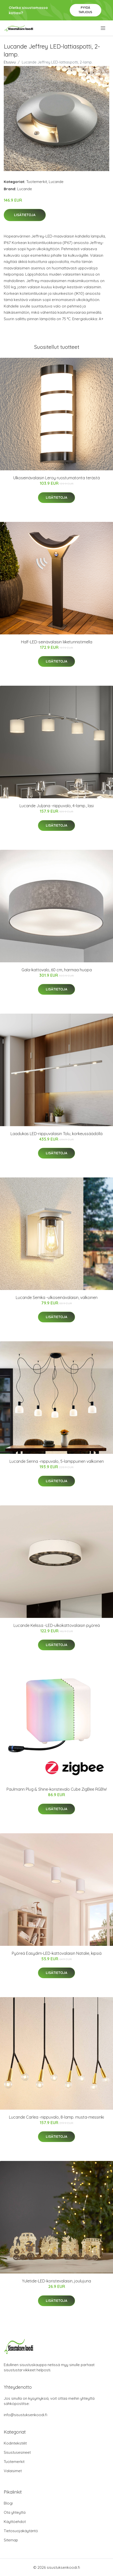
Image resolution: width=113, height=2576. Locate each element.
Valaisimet (13, 2470)
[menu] (103, 28)
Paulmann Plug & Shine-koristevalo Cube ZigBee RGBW (56, 1789)
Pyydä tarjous (85, 10)
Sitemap (11, 2540)
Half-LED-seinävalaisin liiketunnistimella (56, 641)
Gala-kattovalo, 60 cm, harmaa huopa (57, 969)
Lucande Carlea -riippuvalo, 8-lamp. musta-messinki (56, 2117)
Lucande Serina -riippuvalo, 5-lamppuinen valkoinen (57, 1461)
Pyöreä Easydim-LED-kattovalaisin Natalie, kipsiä (57, 1953)
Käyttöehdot (15, 2521)
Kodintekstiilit (15, 2443)
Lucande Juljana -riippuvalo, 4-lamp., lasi (57, 805)
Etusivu (10, 62)
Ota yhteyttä (15, 2512)
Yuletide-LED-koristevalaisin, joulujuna (56, 2280)
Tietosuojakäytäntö (21, 2530)
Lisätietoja (25, 215)
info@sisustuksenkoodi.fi (25, 2414)
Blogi (8, 2503)
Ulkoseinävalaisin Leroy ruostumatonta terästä (56, 477)
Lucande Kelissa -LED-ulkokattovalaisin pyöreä (57, 1625)
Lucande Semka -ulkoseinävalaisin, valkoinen (57, 1297)
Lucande (56, 181)
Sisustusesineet (17, 2452)
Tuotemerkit (36, 181)
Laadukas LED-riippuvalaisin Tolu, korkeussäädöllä (56, 1133)
